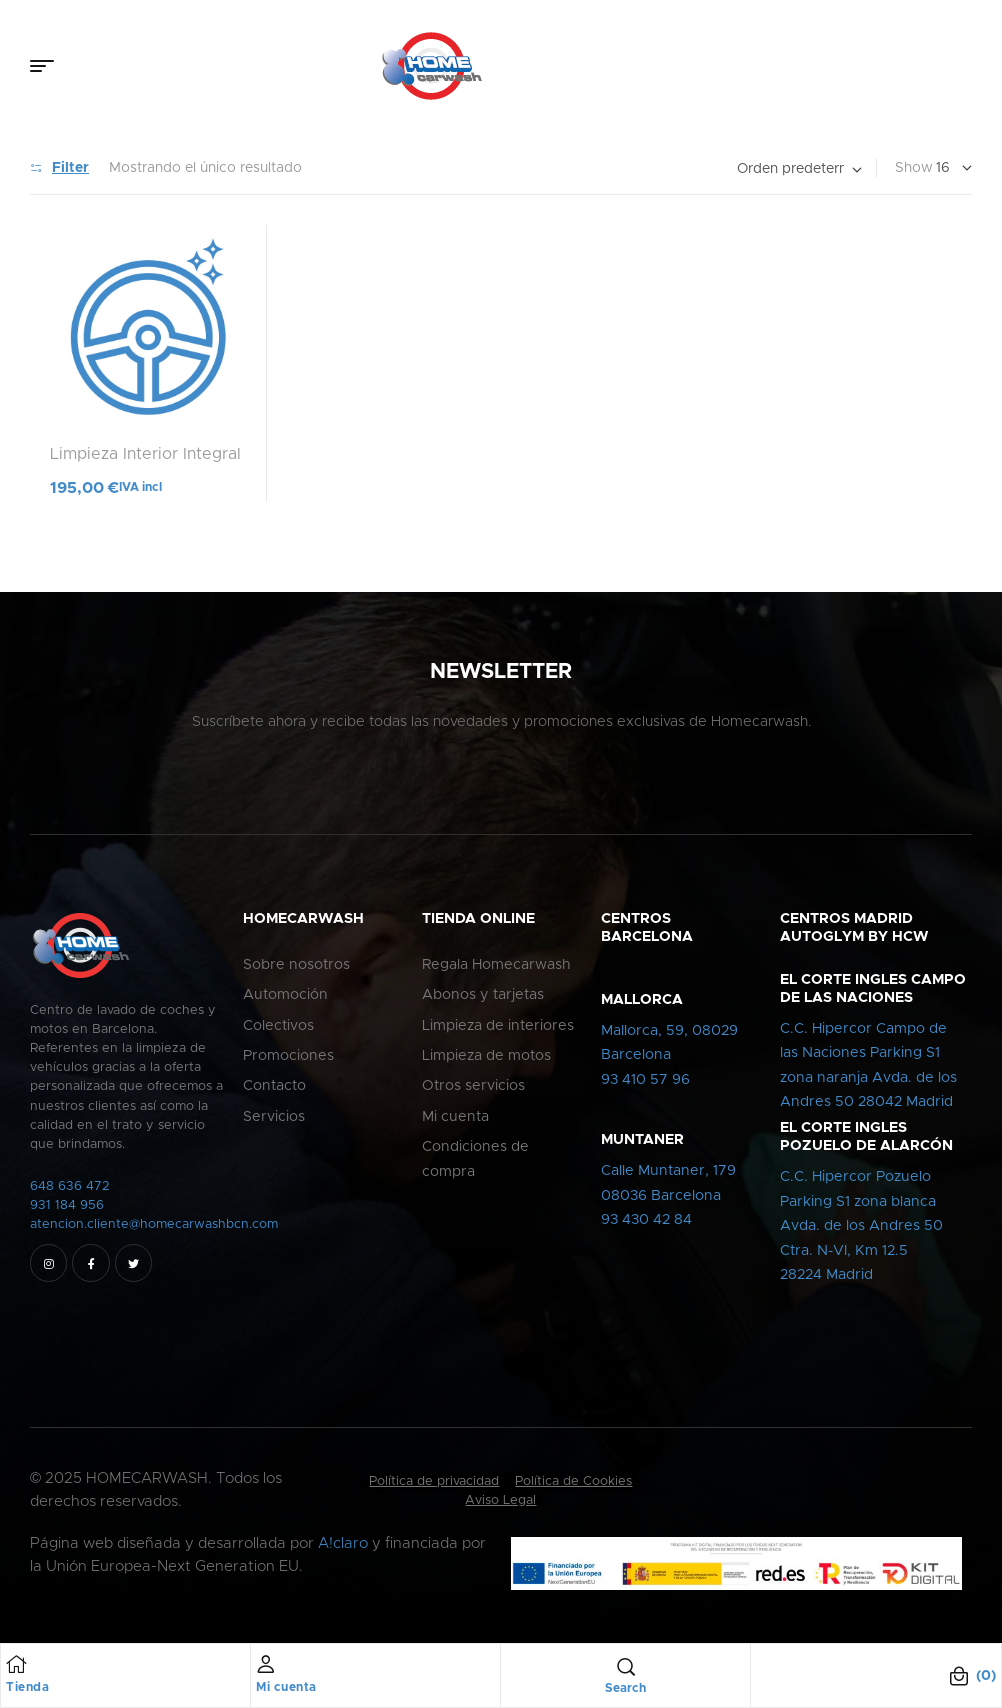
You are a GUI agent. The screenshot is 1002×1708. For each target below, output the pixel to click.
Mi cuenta (286, 1687)
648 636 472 (70, 1186)
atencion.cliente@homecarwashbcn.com (154, 1224)
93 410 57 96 (645, 1080)
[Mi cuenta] (266, 1664)
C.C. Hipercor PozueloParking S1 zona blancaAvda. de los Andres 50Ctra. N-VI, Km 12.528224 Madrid (861, 1226)
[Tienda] (16, 1664)
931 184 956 (67, 1205)
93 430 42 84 (646, 1220)
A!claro (343, 1543)
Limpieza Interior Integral (145, 454)
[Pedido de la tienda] (799, 169)
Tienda (27, 1687)
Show (914, 168)
